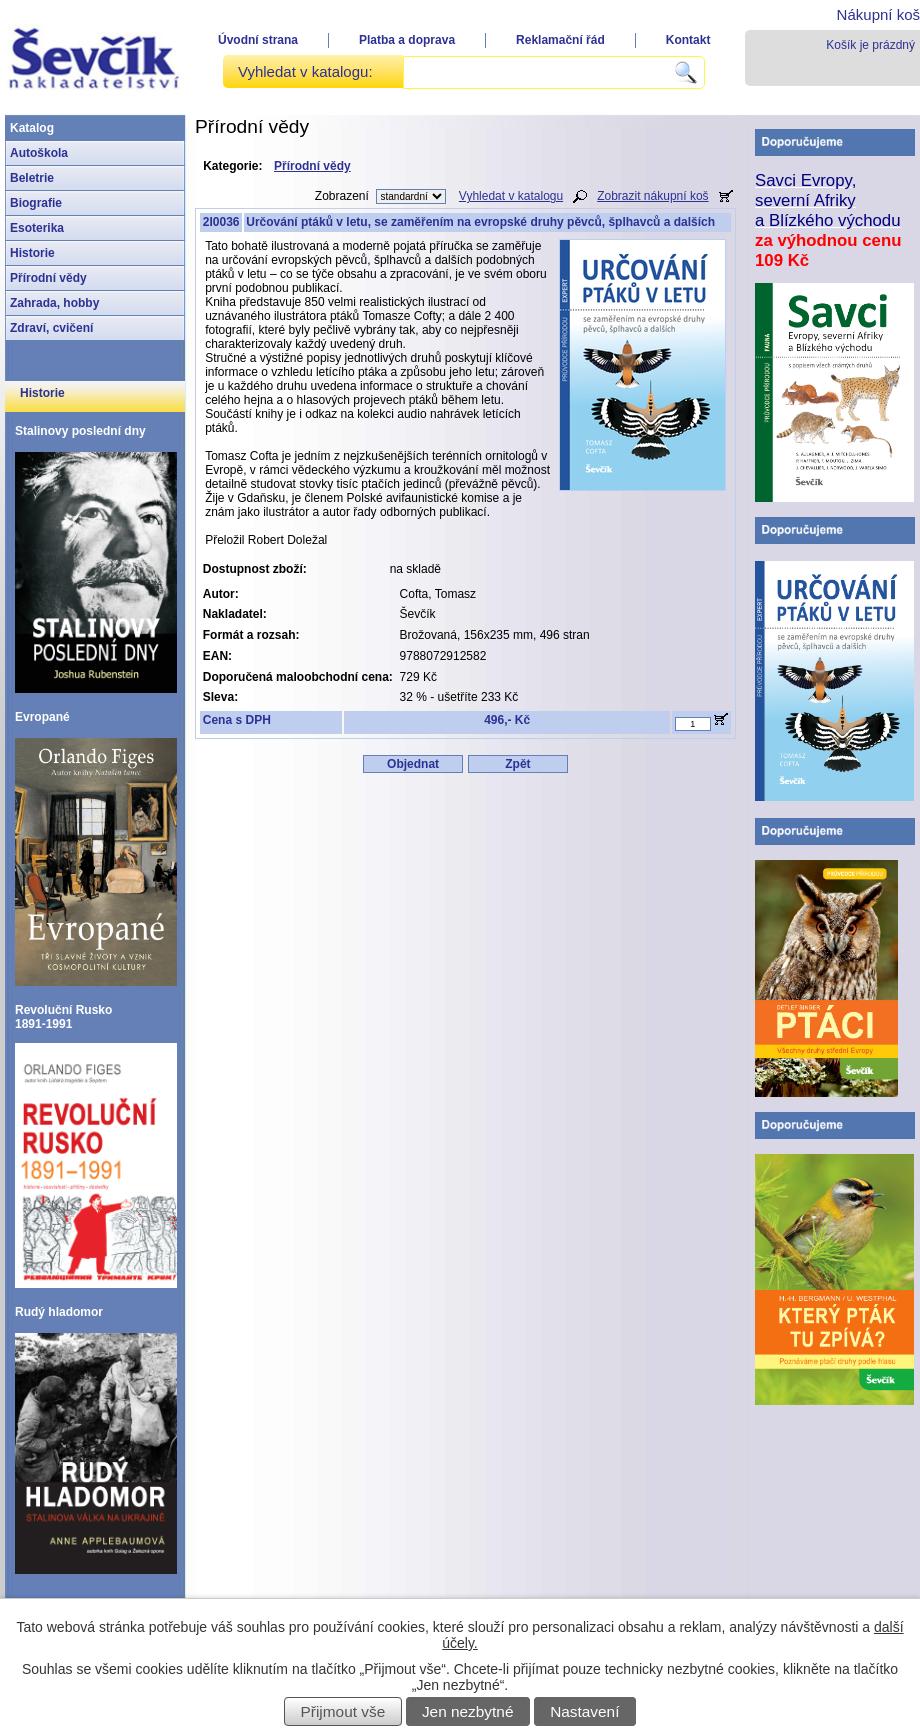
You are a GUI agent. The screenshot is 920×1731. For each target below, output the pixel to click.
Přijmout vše (343, 1711)
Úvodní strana (258, 40)
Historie (32, 253)
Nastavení (584, 1711)
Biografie (36, 203)
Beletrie (32, 178)
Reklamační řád (560, 40)
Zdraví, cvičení (51, 328)
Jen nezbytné (468, 1711)
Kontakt (688, 40)
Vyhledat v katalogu (511, 196)
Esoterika (37, 228)
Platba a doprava (407, 40)
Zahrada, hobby (54, 303)
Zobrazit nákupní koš (652, 196)
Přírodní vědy (48, 278)
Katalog (32, 128)
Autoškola (39, 153)
